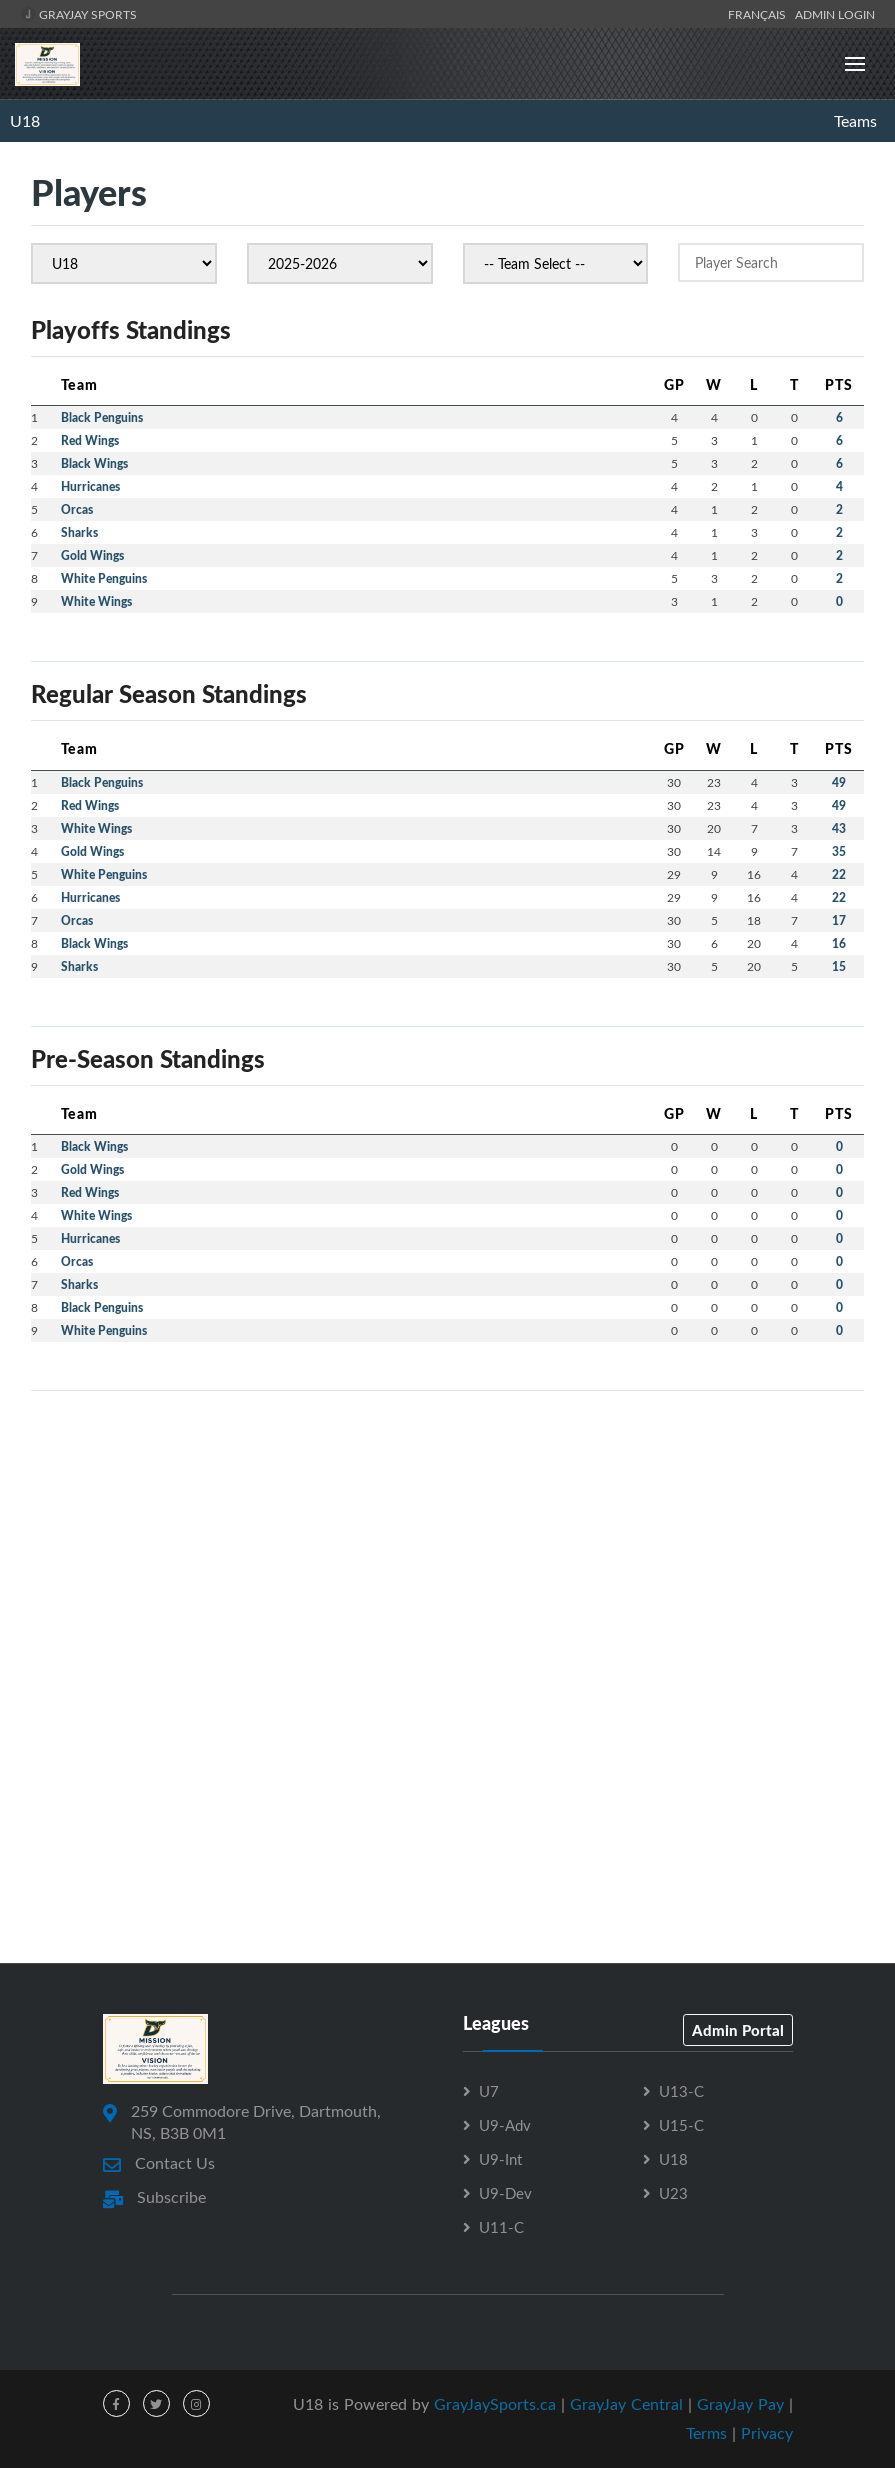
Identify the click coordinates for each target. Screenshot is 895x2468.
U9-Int (500, 2159)
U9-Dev (505, 2193)
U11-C (501, 2227)
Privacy (767, 2433)
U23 (673, 2193)
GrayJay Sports (78, 14)
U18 (25, 121)
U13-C (681, 2091)
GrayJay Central (626, 2404)
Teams (855, 121)
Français (760, 14)
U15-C (681, 2125)
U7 (489, 2091)
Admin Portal (738, 2030)
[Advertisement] (447, 1547)
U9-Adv (505, 2125)
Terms (706, 2433)
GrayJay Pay (740, 2404)
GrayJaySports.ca (495, 2404)
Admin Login (835, 14)
